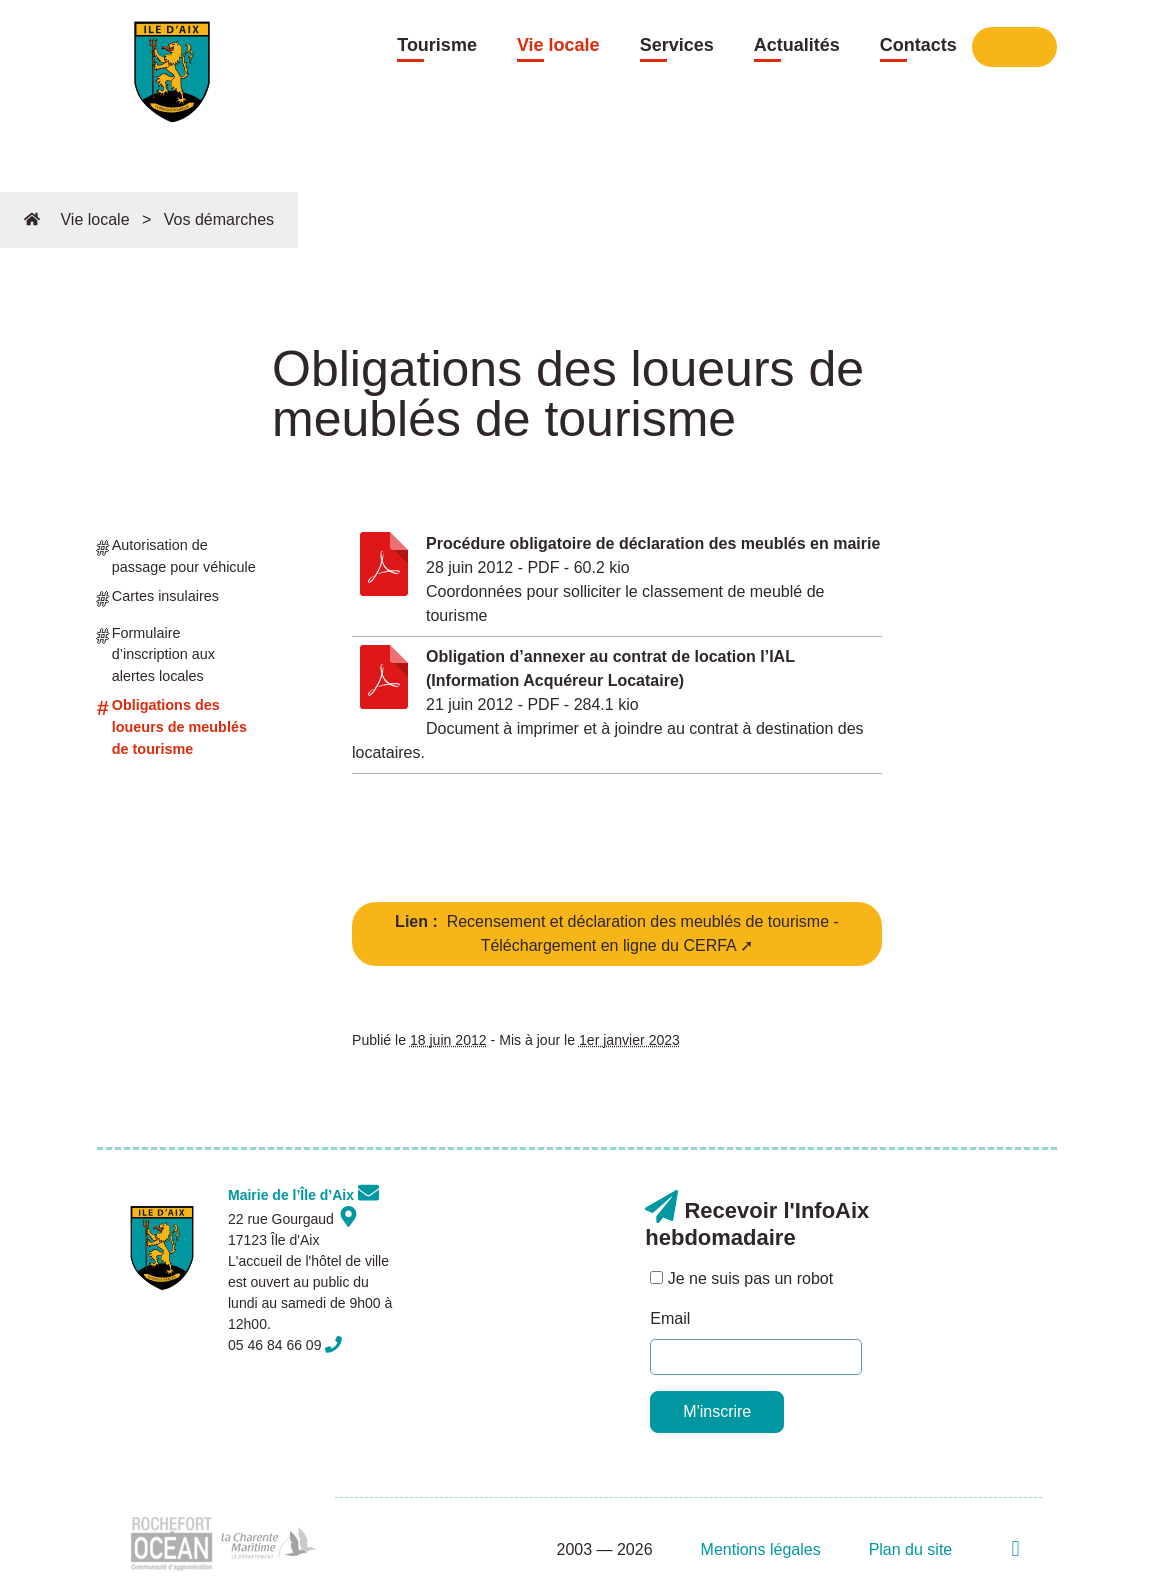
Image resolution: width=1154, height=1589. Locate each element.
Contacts (918, 45)
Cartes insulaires (158, 600)
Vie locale (558, 45)
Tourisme (437, 45)
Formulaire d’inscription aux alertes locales (156, 653)
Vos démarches (219, 219)
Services (677, 45)
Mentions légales (761, 1549)
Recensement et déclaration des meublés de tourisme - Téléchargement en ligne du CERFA (617, 933)
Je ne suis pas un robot (741, 1278)
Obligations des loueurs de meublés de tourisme (172, 725)
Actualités (797, 45)
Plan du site (911, 1549)
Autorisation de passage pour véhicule (176, 555)
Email (670, 1318)
